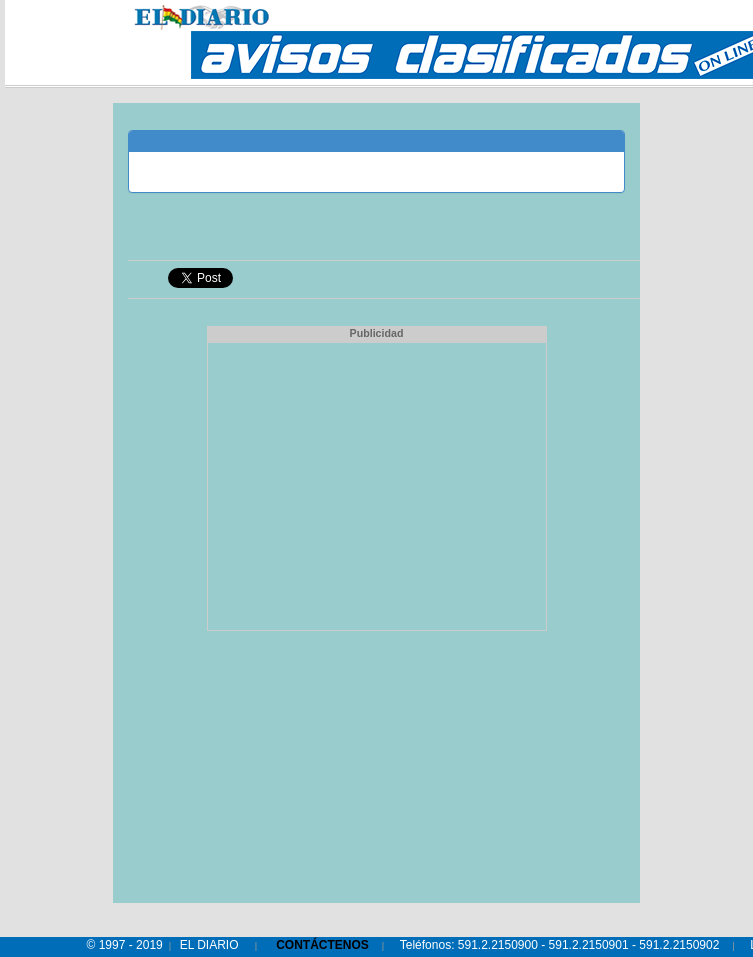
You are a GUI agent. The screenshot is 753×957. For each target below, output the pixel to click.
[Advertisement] (377, 484)
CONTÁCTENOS (322, 945)
